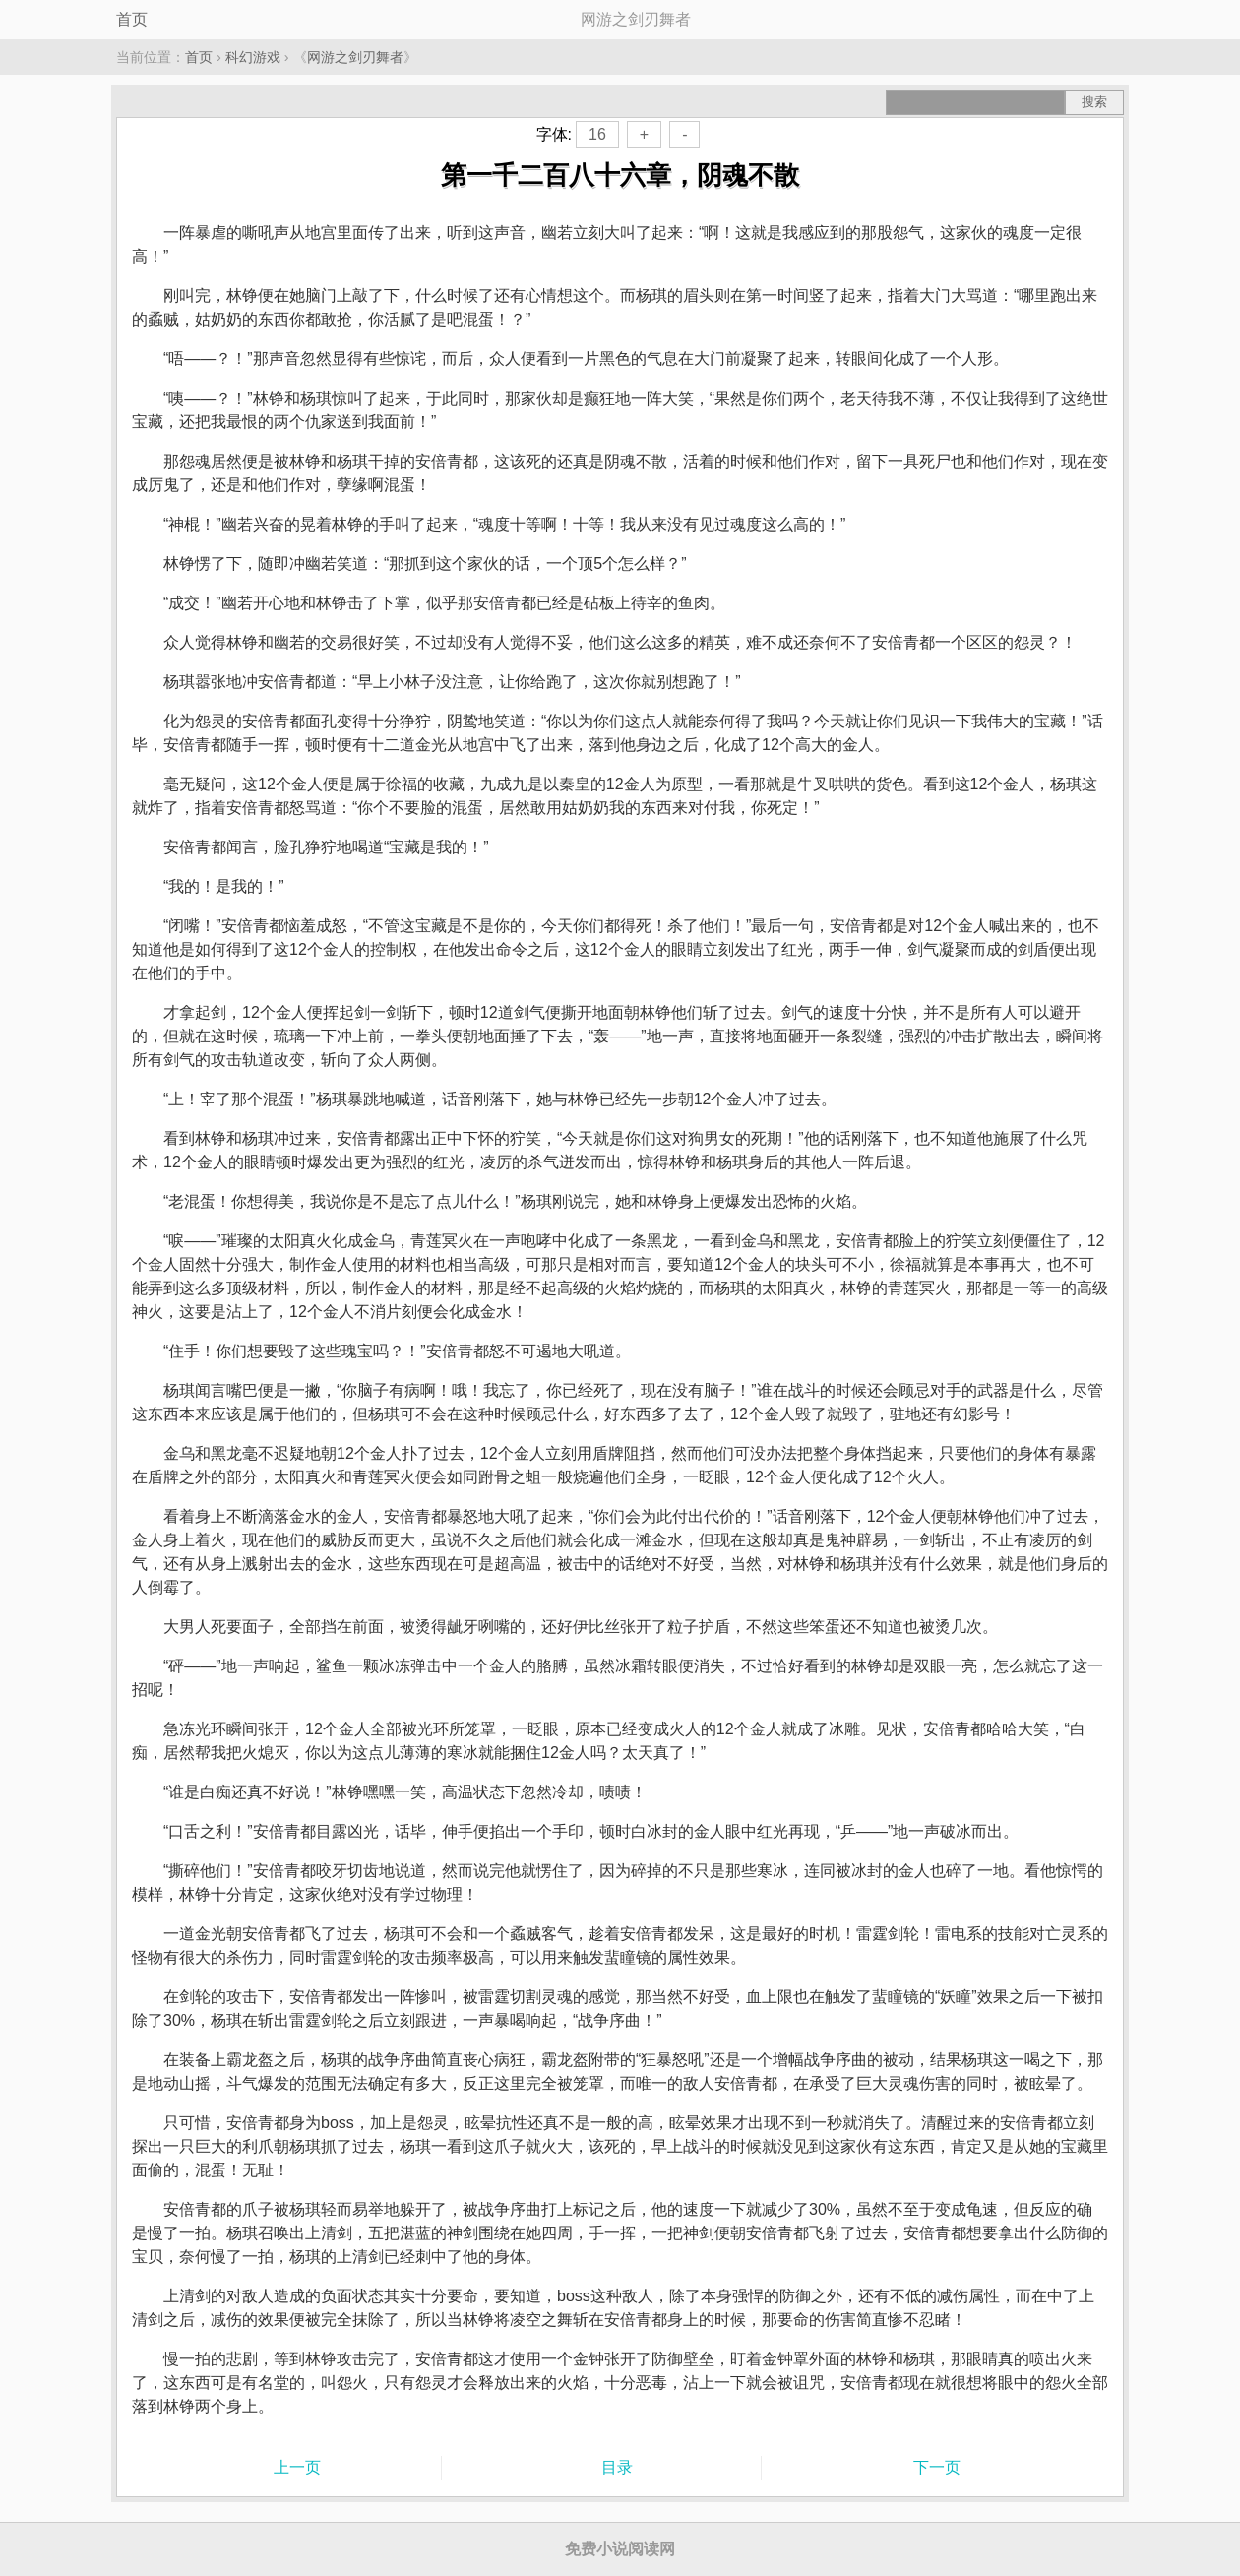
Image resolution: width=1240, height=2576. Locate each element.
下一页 (937, 2467)
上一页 (297, 2467)
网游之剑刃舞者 (355, 57)
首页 (132, 19)
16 (597, 134)
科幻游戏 (252, 57)
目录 (617, 2467)
